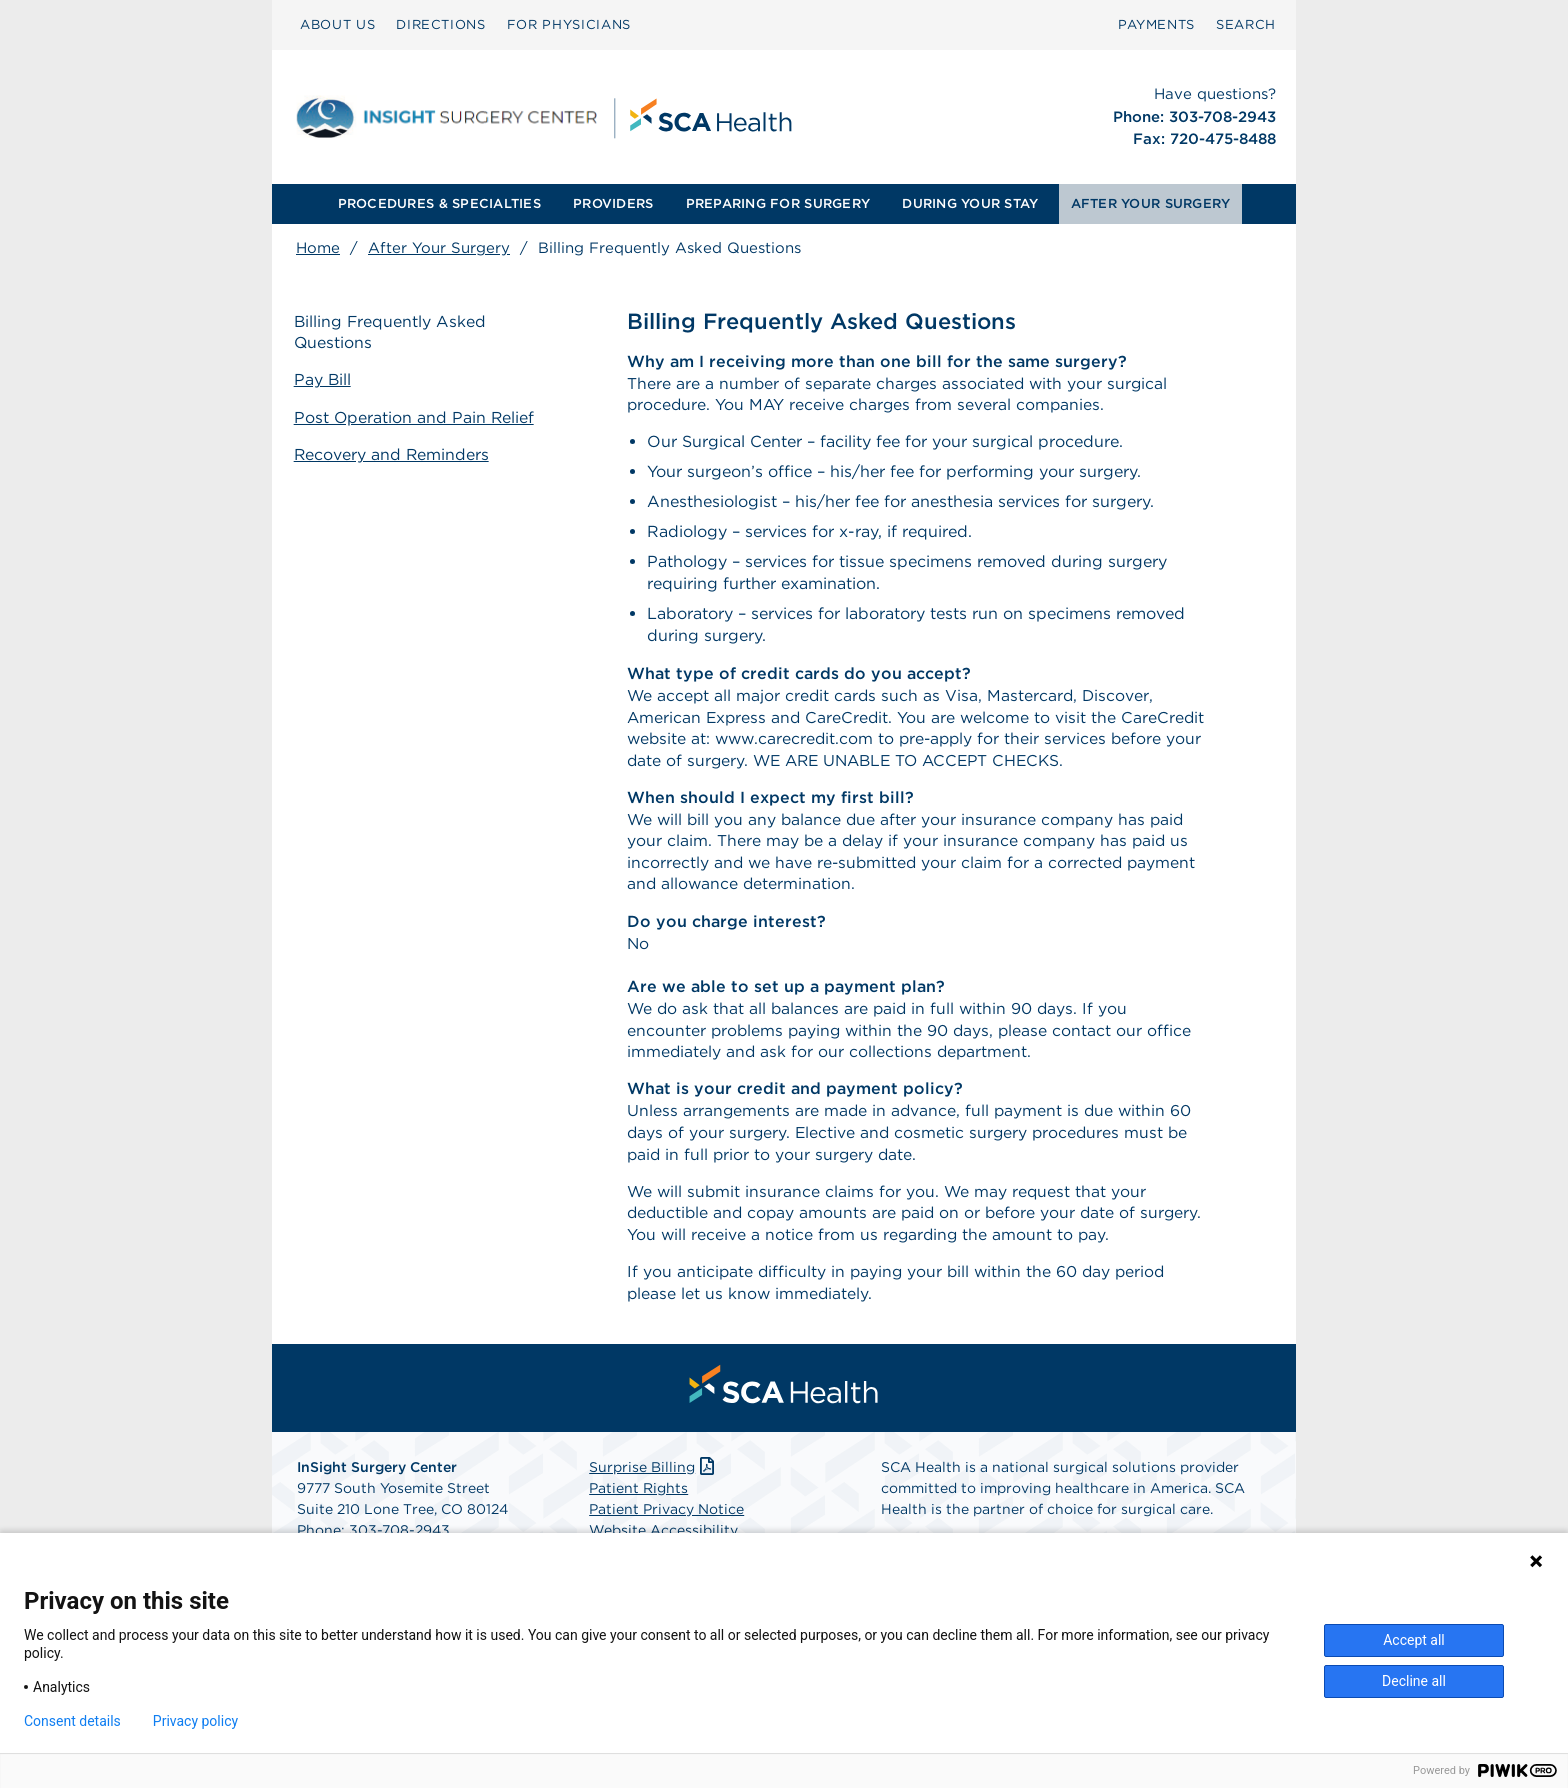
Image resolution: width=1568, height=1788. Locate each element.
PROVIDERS (613, 203)
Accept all (1414, 1640)
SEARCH (1246, 24)
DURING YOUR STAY (970, 203)
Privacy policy (195, 1721)
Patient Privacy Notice (666, 1522)
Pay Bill (325, 380)
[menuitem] (337, 25)
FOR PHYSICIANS (569, 24)
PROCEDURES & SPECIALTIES (439, 203)
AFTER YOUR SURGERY (1151, 203)
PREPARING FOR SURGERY (778, 203)
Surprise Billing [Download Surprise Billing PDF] (653, 1480)
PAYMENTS (1156, 24)
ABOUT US (337, 24)
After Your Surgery (439, 248)
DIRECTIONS (441, 24)
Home (318, 248)
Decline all (1414, 1681)
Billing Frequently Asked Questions (393, 333)
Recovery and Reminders (394, 453)
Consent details (72, 1721)
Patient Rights (638, 1501)
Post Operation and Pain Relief (417, 417)
